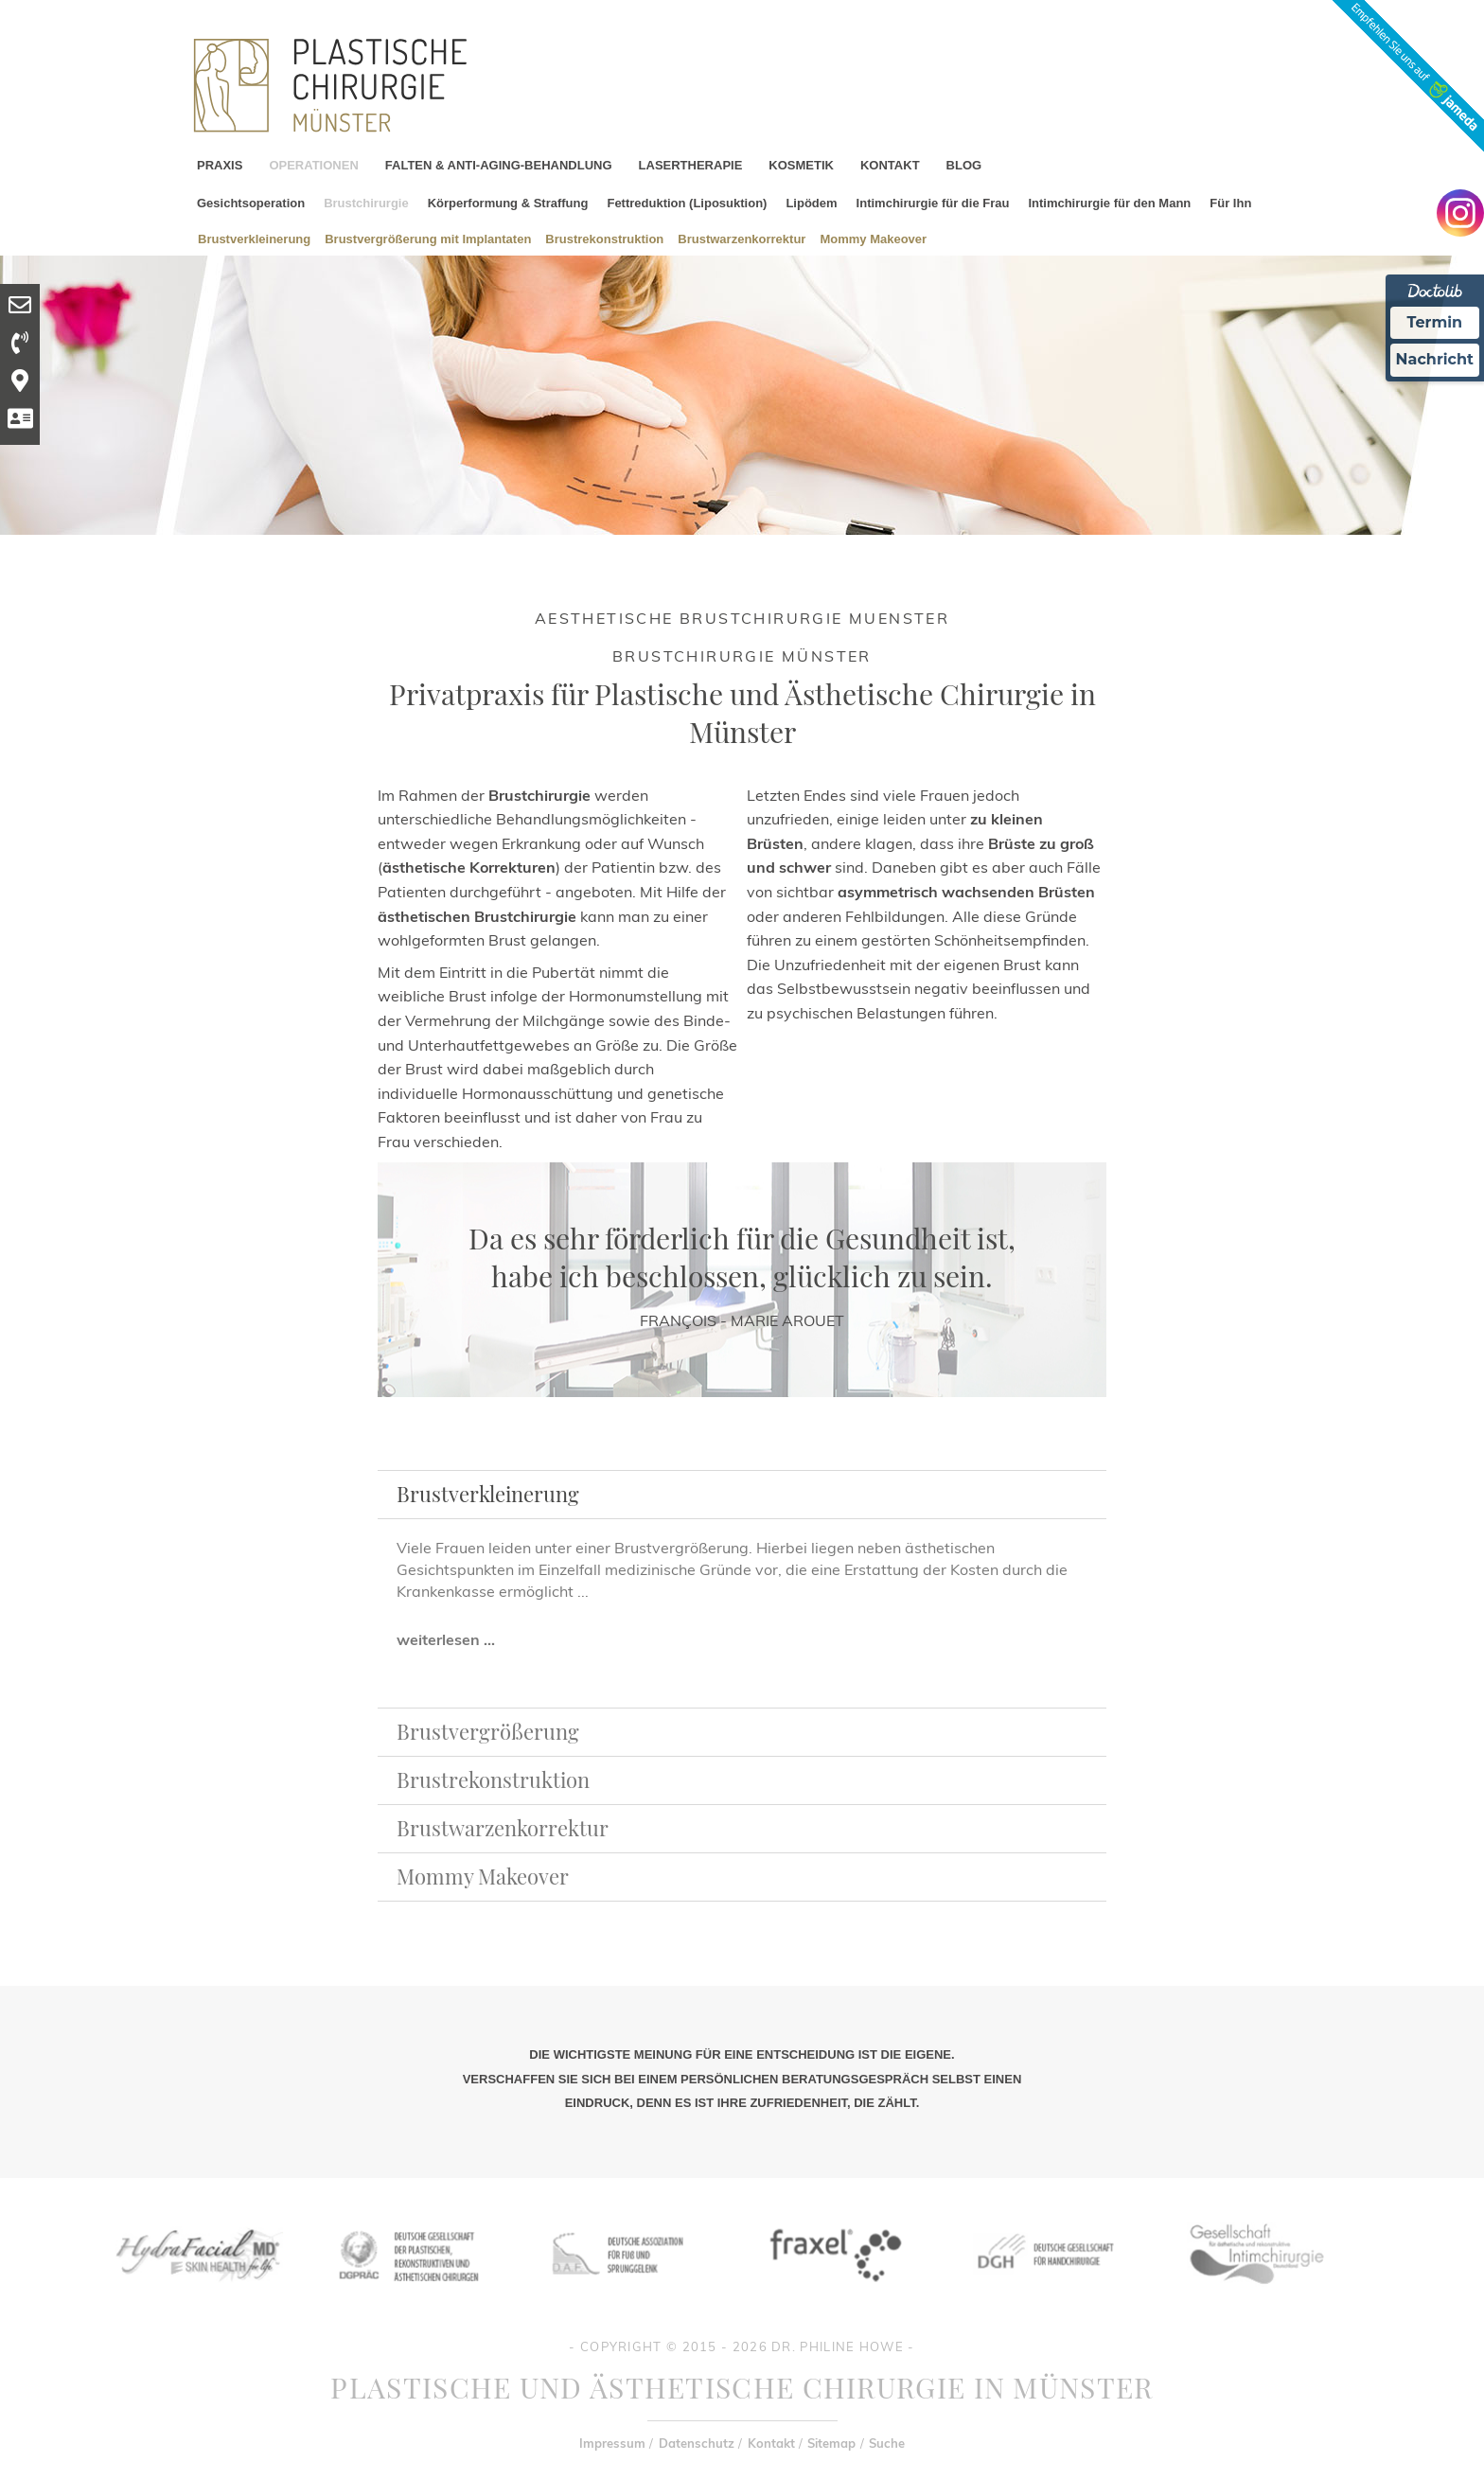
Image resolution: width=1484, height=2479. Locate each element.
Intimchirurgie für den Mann (1109, 203)
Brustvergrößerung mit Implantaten (428, 238)
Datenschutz (696, 2443)
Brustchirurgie (366, 203)
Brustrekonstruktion (604, 238)
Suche (887, 2443)
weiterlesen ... (446, 1639)
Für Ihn (1230, 203)
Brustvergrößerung (488, 1731)
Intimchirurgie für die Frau (933, 203)
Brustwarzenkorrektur (741, 238)
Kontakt (771, 2443)
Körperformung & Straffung (508, 203)
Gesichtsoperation (251, 203)
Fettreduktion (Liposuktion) (687, 203)
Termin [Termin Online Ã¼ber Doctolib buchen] (1435, 322)
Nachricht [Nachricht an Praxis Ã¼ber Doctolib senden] (1435, 359)
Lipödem (811, 203)
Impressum (612, 2443)
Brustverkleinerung (254, 238)
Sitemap (831, 2443)
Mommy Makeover (873, 238)
